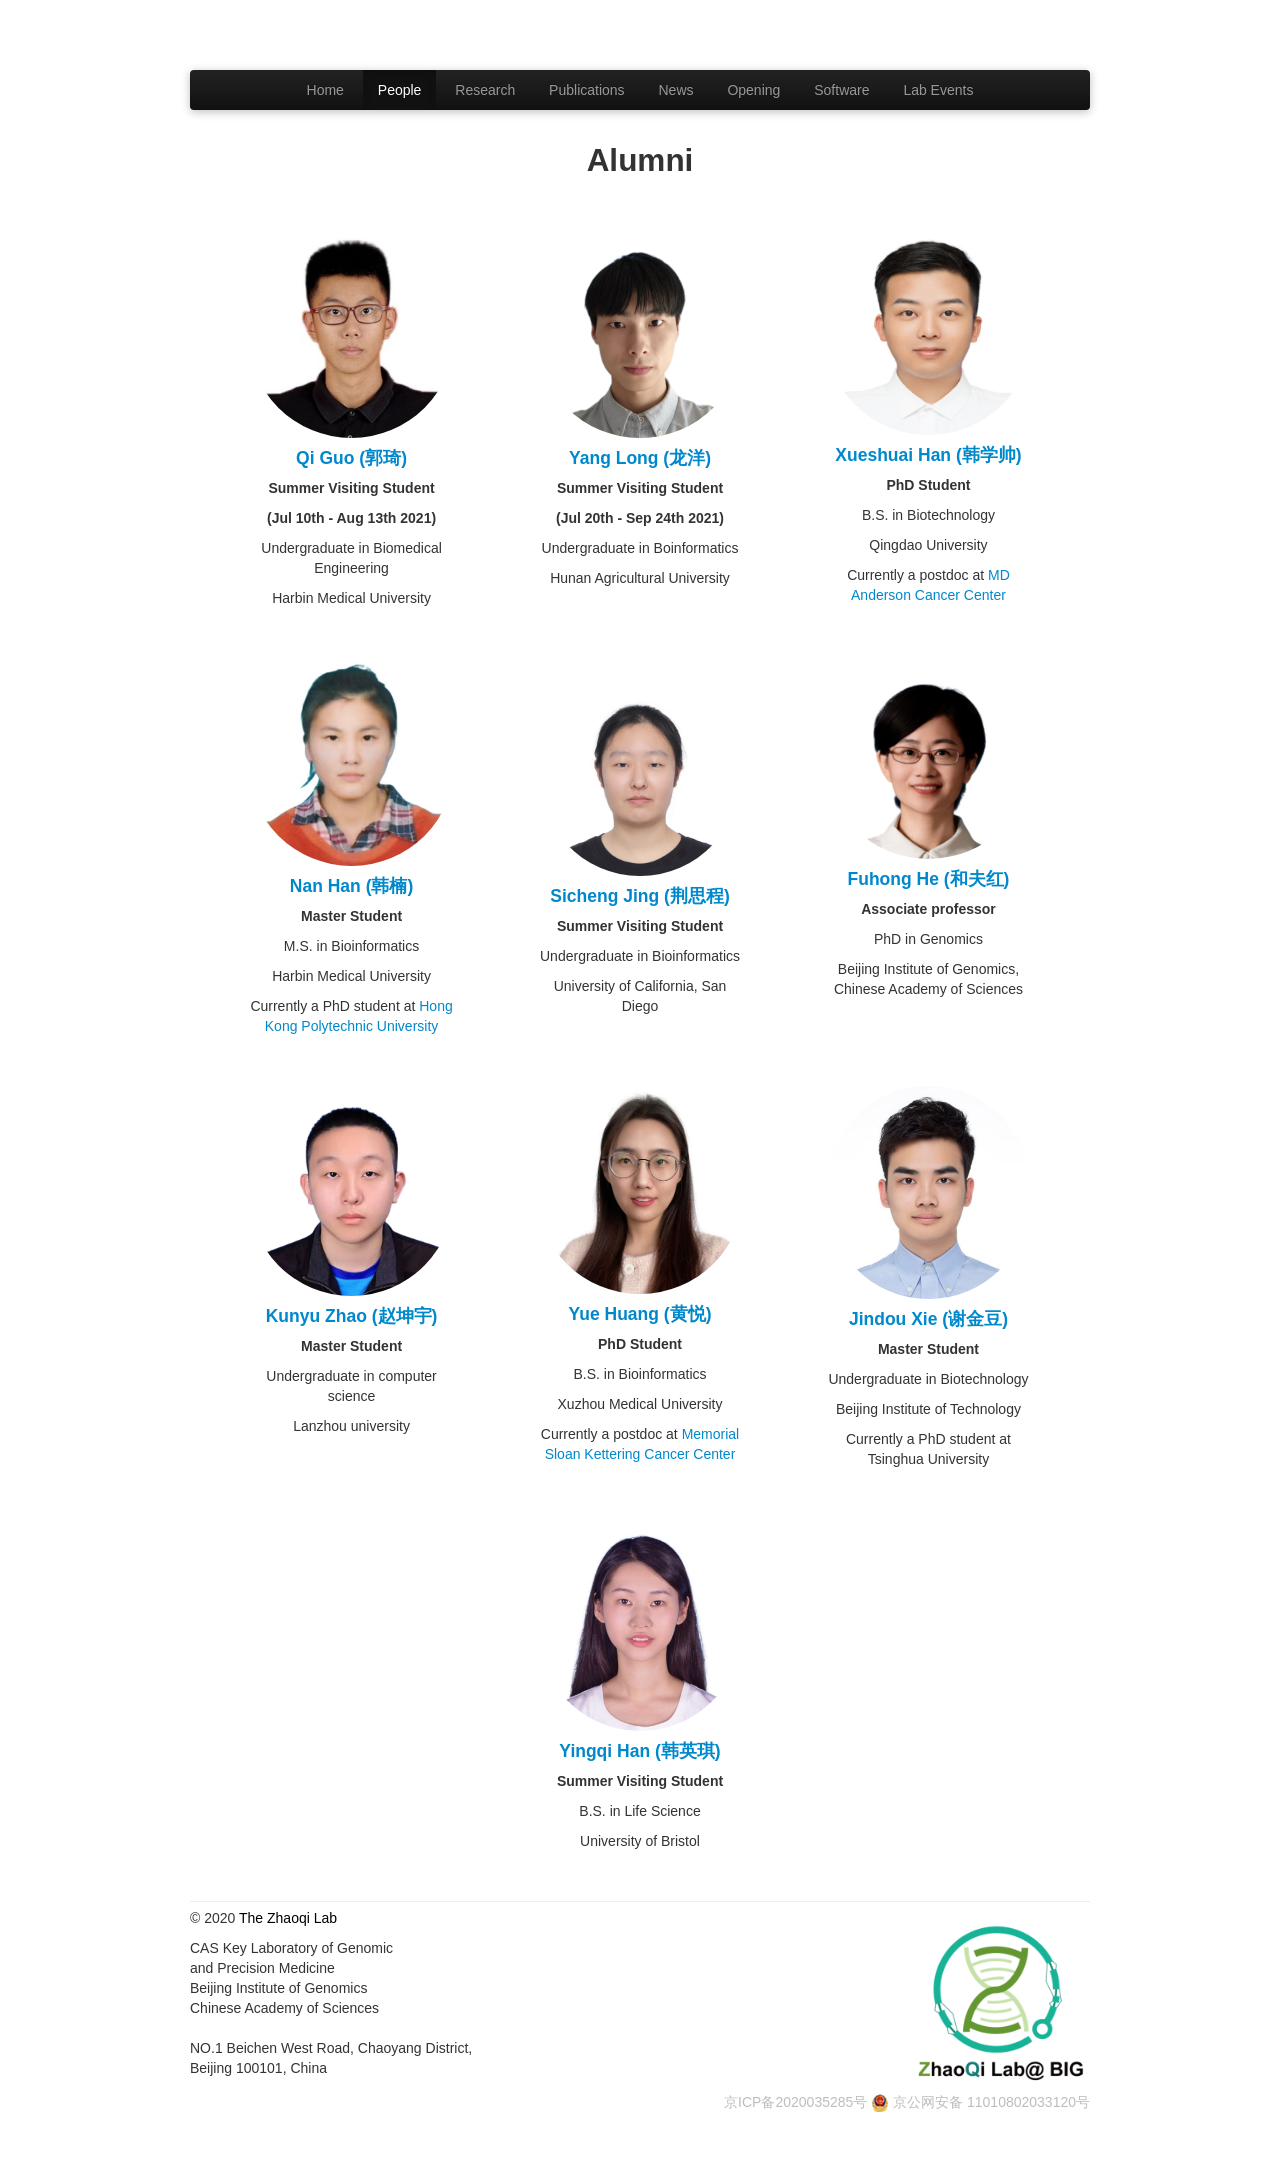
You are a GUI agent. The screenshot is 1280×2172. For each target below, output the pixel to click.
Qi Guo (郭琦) (351, 458)
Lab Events (938, 90)
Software (841, 90)
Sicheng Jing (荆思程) (639, 896)
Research (485, 90)
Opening (753, 90)
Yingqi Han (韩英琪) (639, 1751)
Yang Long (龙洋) (640, 458)
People (400, 90)
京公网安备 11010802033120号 (991, 2102)
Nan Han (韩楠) (352, 886)
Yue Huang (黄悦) (640, 1314)
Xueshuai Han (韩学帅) (928, 455)
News (676, 90)
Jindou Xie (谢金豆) (928, 1319)
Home (325, 90)
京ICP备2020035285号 (795, 2102)
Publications (587, 90)
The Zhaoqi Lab (288, 1918)
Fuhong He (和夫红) (929, 879)
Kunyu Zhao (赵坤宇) (352, 1316)
